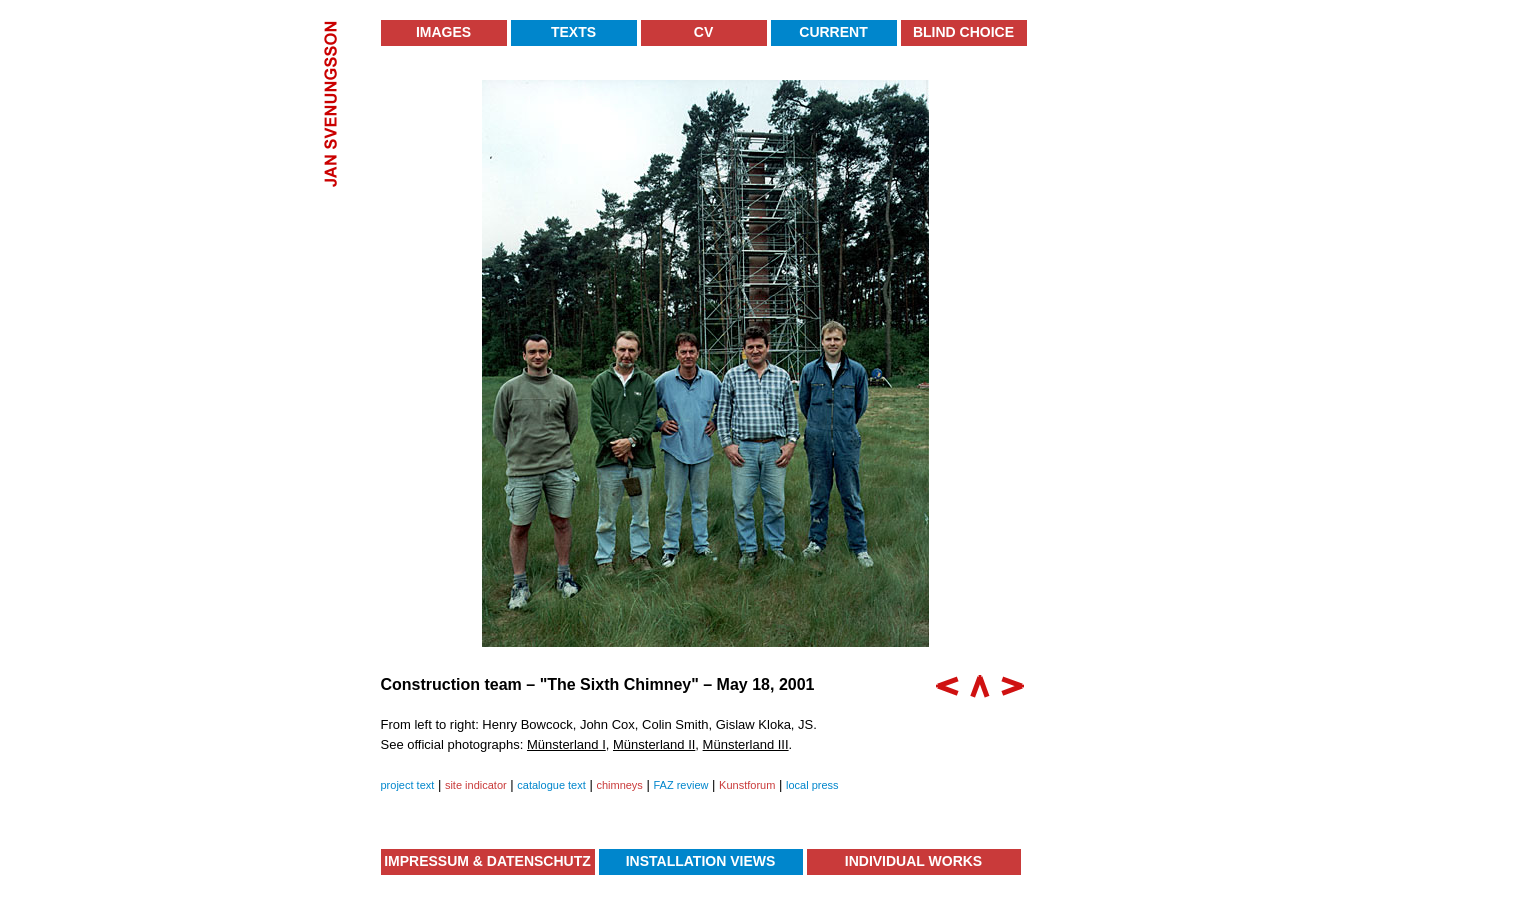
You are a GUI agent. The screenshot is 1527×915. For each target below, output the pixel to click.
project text (408, 785)
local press (812, 785)
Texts (573, 32)
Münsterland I (566, 744)
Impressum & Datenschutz (487, 861)
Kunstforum (747, 785)
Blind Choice (963, 32)
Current (833, 32)
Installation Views (701, 861)
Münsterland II (654, 744)
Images (443, 32)
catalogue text (551, 785)
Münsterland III (746, 744)
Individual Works (913, 861)
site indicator (476, 785)
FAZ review (680, 785)
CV (703, 32)
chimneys (619, 785)
